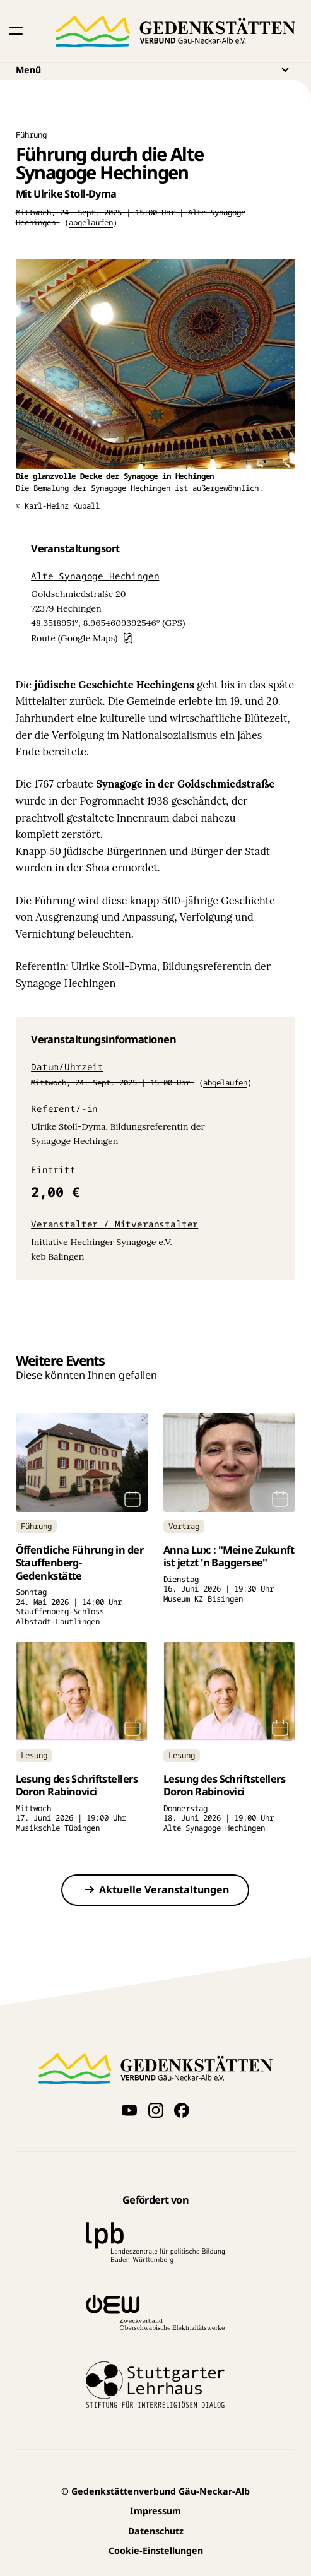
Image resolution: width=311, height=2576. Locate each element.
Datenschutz (156, 2531)
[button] (16, 31)
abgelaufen (91, 222)
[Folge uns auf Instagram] (155, 2110)
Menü (156, 69)
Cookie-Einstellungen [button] (156, 2550)
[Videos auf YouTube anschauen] (129, 2110)
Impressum (155, 2511)
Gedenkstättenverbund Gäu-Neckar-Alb (155, 2491)
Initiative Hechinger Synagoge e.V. (101, 1242)
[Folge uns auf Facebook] (181, 2110)
